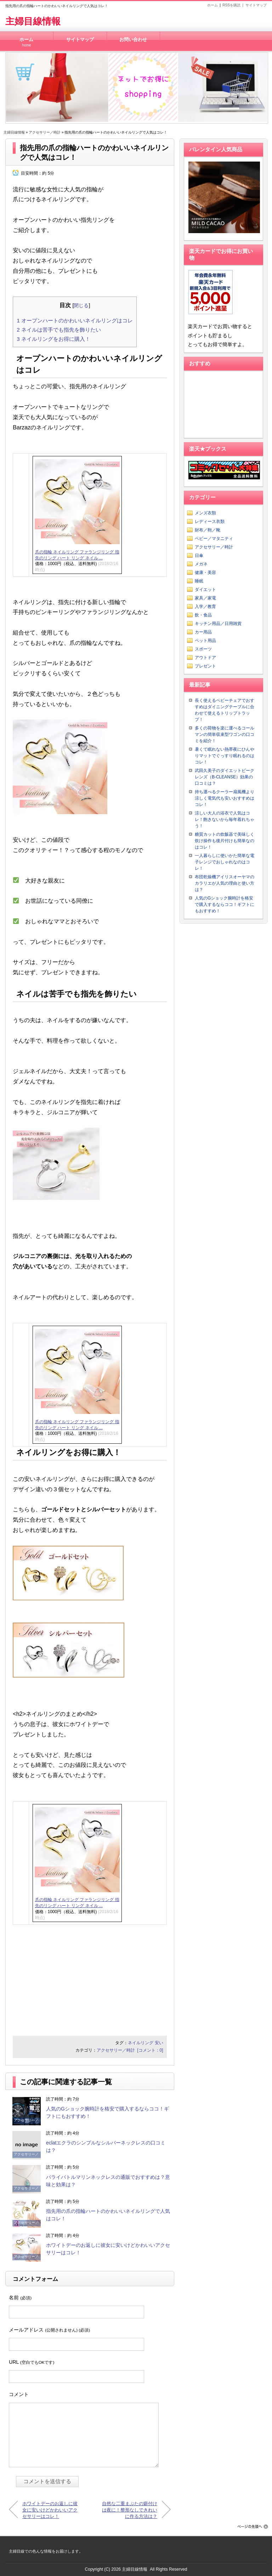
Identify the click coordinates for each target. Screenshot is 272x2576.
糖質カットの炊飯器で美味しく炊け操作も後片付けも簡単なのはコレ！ (224, 841)
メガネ (201, 564)
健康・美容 (205, 572)
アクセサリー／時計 (45, 132)
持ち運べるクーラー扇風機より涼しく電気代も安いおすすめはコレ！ (224, 798)
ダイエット (205, 589)
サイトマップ (256, 5)
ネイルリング (140, 2042)
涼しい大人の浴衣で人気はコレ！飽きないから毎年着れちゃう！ (224, 819)
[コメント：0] (150, 2050)
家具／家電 (205, 598)
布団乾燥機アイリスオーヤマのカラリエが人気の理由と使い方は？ (224, 883)
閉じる (81, 305)
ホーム (212, 5)
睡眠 (199, 581)
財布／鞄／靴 (207, 530)
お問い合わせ (133, 40)
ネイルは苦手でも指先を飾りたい (59, 330)
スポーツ (203, 649)
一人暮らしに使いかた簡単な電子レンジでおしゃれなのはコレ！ (224, 862)
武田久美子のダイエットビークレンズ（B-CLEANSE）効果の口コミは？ (224, 777)
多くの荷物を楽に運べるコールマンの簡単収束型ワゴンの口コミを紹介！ (224, 734)
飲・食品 (203, 615)
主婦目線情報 (33, 21)
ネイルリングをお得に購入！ (53, 339)
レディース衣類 (210, 521)
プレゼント (205, 666)
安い (159, 2042)
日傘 (199, 555)
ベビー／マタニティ (214, 538)
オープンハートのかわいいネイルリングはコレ (75, 320)
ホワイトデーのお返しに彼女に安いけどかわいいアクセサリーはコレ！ (50, 2509)
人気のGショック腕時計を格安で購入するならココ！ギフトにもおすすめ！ (224, 904)
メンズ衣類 (205, 513)
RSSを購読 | (233, 5)
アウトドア (205, 657)
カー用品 (203, 632)
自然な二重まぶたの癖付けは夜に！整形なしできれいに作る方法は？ (129, 2509)
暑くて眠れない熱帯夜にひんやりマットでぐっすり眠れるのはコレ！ (224, 756)
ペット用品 (205, 640)
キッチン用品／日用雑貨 (218, 623)
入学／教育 (205, 606)
